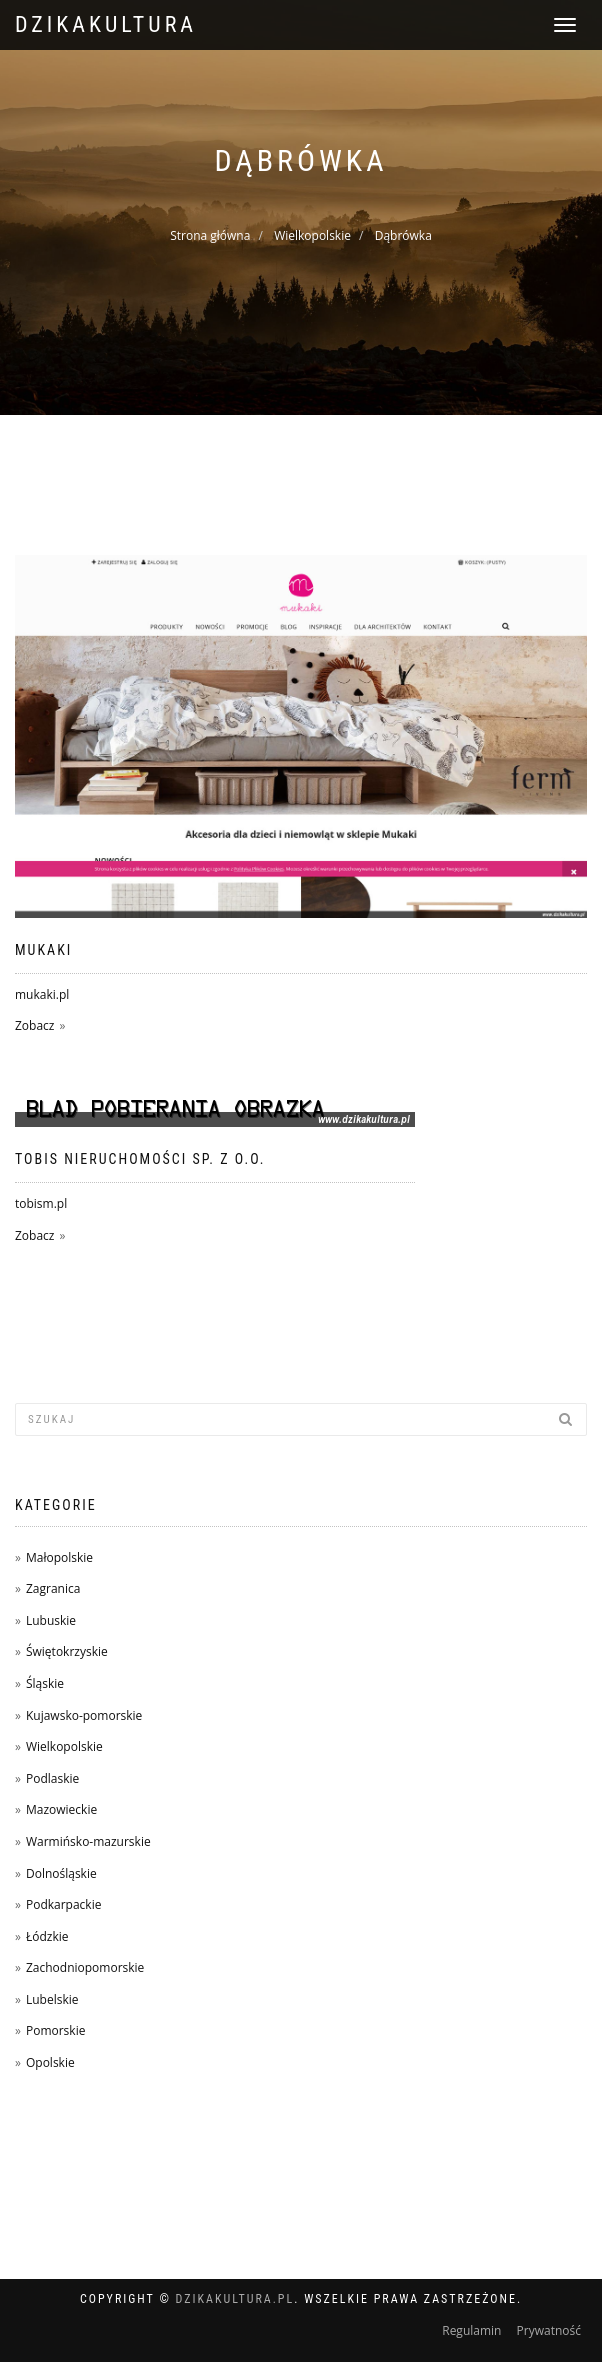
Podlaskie (52, 1778)
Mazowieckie (61, 1809)
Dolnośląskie (61, 1873)
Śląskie (45, 1683)
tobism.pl (41, 1203)
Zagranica (53, 1588)
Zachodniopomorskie (85, 1967)
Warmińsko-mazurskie (88, 1841)
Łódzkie (47, 1936)
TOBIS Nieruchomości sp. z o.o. (140, 1159)
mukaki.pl (42, 994)
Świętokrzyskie (67, 1651)
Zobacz (34, 1025)
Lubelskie (52, 1999)
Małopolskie (59, 1557)
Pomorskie (55, 2030)
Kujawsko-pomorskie (84, 1715)
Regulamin (471, 2330)
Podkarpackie (64, 1904)
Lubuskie (51, 1620)
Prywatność (549, 2330)
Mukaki (43, 950)
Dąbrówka (403, 235)
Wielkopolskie (312, 235)
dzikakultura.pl (235, 2299)
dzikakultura (106, 24)
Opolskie (50, 2062)
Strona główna (210, 235)
